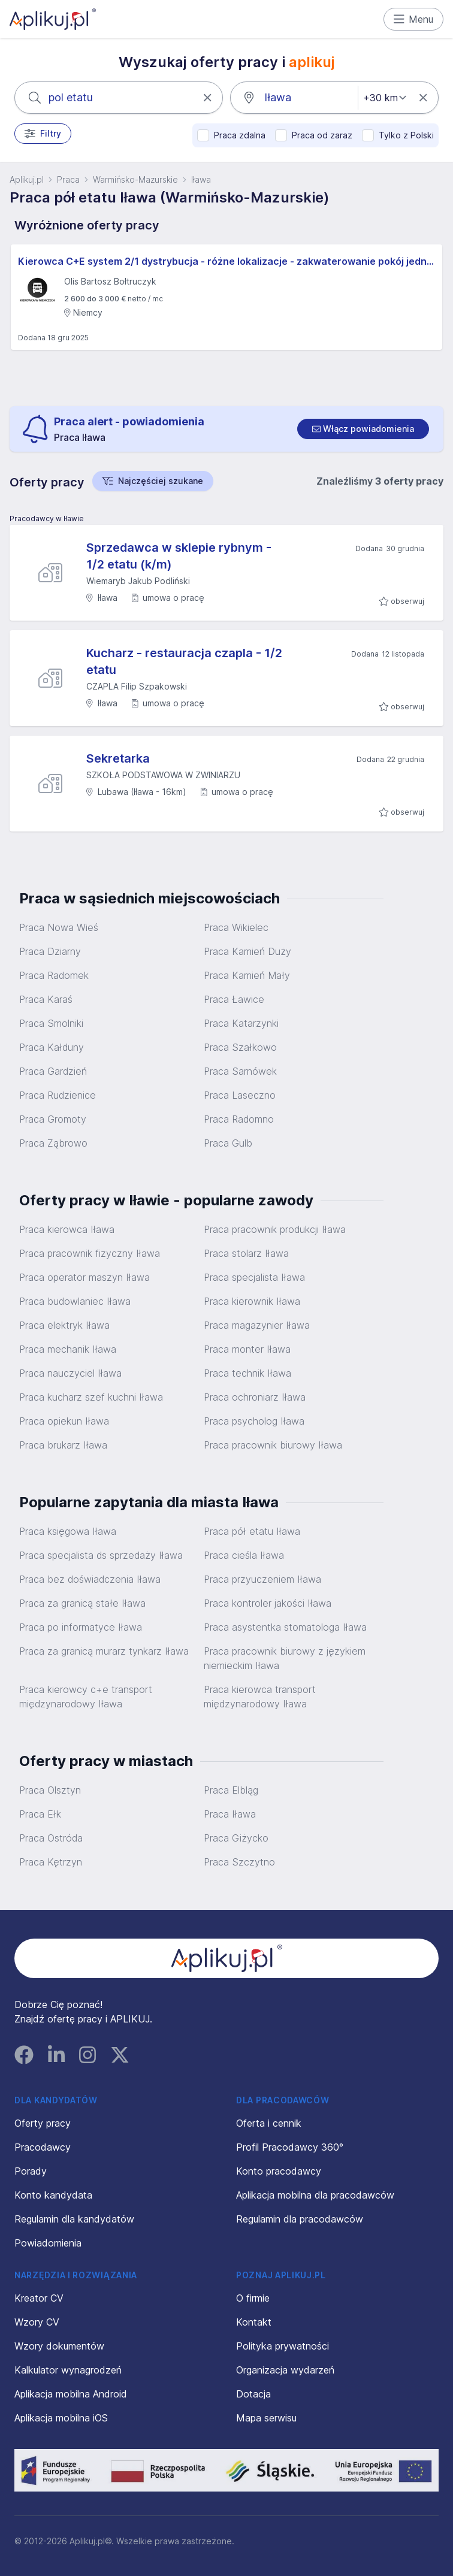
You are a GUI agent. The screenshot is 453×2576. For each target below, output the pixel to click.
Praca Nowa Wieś (58, 927)
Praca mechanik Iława (67, 1349)
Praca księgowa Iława (67, 1531)
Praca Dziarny (50, 951)
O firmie (253, 2298)
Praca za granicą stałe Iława (82, 1603)
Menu (414, 19)
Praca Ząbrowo (53, 1143)
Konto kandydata (53, 2195)
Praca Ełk (40, 1814)
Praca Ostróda (51, 1838)
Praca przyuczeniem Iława (262, 1579)
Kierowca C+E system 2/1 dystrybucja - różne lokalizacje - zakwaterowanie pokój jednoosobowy (226, 261)
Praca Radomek (54, 975)
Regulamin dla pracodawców (299, 2219)
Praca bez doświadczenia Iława (90, 1579)
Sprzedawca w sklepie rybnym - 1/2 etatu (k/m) (178, 556)
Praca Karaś (46, 999)
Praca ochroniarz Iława (255, 1397)
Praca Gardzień (53, 1071)
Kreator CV (39, 2298)
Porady (30, 2171)
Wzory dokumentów (59, 2346)
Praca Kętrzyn (50, 1862)
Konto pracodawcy (278, 2171)
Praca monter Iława (247, 1349)
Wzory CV (36, 2322)
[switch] (363, 429)
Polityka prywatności (282, 2346)
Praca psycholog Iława (254, 1421)
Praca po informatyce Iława (80, 1627)
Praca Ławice (234, 999)
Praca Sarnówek (240, 1071)
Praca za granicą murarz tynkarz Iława (104, 1651)
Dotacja (253, 2394)
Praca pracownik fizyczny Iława (89, 1253)
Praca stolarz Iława (246, 1253)
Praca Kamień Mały (247, 975)
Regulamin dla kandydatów (74, 2219)
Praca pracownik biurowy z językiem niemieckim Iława (285, 1658)
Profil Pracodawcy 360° (289, 2147)
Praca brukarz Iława (63, 1445)
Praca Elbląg (231, 1790)
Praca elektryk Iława (64, 1325)
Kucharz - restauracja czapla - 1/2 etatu (184, 661)
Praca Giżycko (236, 1838)
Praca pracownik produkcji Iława (275, 1229)
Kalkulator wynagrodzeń (68, 2370)
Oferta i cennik (268, 2123)
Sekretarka (118, 758)
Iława (201, 179)
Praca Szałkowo (240, 1047)
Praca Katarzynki (241, 1023)
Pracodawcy (42, 2147)
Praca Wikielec (236, 927)
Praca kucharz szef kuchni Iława (91, 1397)
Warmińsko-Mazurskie (135, 179)
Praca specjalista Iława (254, 1277)
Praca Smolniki (51, 1023)
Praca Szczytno (239, 1862)
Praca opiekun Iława (64, 1421)
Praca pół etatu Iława (252, 1531)
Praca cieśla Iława (244, 1555)
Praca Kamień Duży (247, 951)
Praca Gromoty (52, 1119)
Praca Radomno (239, 1119)
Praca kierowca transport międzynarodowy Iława (260, 1696)
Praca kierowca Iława (66, 1229)
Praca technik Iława (247, 1373)
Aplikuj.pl (27, 179)
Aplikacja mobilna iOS (61, 2418)
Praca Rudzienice (57, 1095)
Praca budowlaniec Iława (75, 1301)
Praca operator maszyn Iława (84, 1277)
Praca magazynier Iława (257, 1325)
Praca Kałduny (51, 1047)
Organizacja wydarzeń (285, 2370)
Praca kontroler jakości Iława (267, 1603)
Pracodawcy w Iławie (47, 518)
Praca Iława (230, 1814)
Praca (68, 179)
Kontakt (253, 2322)
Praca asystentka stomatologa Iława (285, 1627)
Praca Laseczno (240, 1095)
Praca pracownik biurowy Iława (273, 1445)
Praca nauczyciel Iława (70, 1373)
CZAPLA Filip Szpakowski (136, 686)
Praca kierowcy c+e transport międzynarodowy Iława (85, 1696)
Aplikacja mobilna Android (70, 2394)
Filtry (43, 133)
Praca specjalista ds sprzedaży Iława (101, 1555)
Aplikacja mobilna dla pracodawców (315, 2195)
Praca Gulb (228, 1143)
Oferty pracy (42, 2123)
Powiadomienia (47, 2243)
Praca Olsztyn (50, 1790)
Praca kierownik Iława (252, 1301)
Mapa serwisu (266, 2418)
